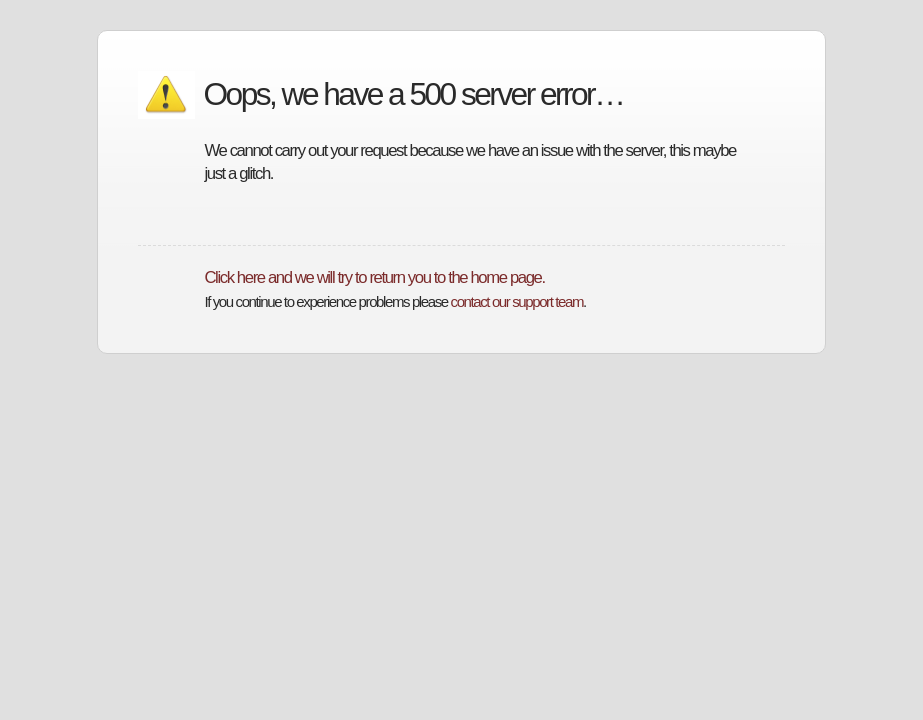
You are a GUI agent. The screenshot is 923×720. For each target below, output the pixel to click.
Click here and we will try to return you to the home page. (374, 277)
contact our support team (517, 301)
